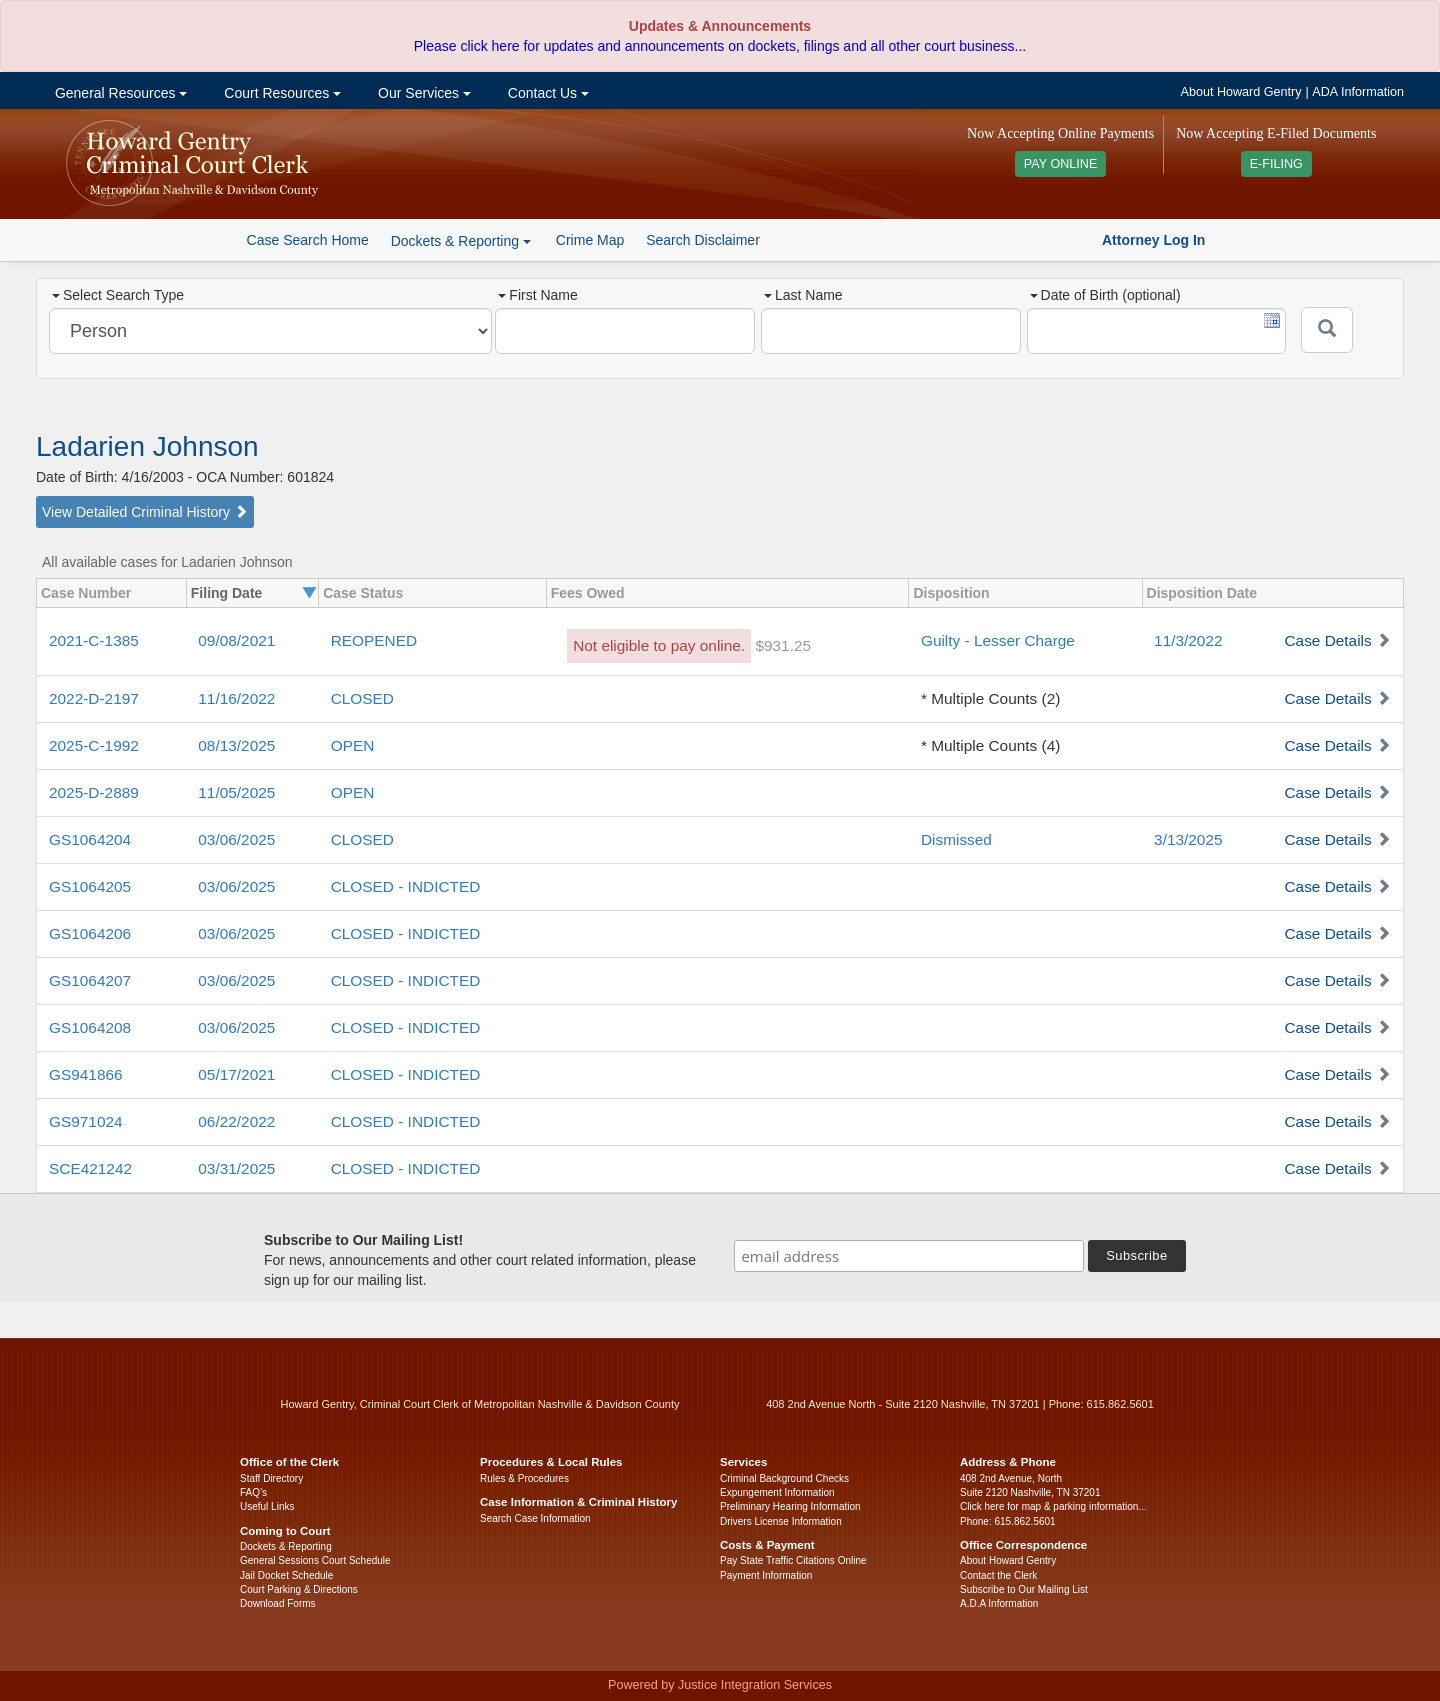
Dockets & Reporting (286, 1546)
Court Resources (280, 93)
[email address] (909, 1256)
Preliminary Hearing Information (790, 1506)
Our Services (422, 93)
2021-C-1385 (94, 640)
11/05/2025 (236, 792)
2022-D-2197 (94, 698)
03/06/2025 (236, 839)
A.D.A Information (999, 1603)
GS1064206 (90, 933)
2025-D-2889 (94, 792)
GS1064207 (90, 980)
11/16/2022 (236, 698)
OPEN (353, 745)
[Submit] (1327, 330)
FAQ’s (253, 1492)
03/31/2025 (236, 1168)
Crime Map (590, 240)
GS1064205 (90, 886)
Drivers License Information (781, 1521)
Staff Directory (271, 1478)
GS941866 (86, 1074)
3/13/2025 (1188, 839)
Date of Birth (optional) (1105, 295)
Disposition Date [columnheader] (1202, 593)
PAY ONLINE (1061, 164)
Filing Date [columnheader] (227, 593)
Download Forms (278, 1603)
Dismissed (956, 839)
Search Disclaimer (703, 240)
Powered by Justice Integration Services (720, 1685)
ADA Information (1358, 92)
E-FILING (1276, 164)
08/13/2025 (236, 745)
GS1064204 (90, 839)
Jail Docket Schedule (286, 1575)
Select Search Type (118, 295)
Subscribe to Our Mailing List (1024, 1589)
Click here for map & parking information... (1053, 1506)
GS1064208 (90, 1027)
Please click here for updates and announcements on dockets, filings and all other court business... (720, 46)
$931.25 (783, 645)
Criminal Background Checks (784, 1478)
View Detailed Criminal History (145, 512)
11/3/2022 (1188, 640)
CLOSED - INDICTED (406, 886)
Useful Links (267, 1506)
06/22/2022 (236, 1121)
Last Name (803, 295)
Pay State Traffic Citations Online (793, 1560)
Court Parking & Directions (299, 1589)
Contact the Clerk (998, 1575)
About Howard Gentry (1241, 92)
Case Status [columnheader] (363, 593)
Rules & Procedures (524, 1478)
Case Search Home (308, 240)
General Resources (119, 93)
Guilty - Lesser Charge (998, 640)
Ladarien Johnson (147, 446)
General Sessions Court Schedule (315, 1560)
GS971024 (86, 1121)
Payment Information (766, 1575)
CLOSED (362, 698)
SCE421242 (90, 1168)
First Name (537, 295)
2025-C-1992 (94, 745)
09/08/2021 (236, 640)
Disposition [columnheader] (951, 593)
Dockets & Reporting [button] (461, 241)
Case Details (1327, 640)
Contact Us (546, 93)
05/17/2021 (236, 1074)
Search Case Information (535, 1518)
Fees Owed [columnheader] (588, 593)
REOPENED (374, 640)
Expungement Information (777, 1492)
